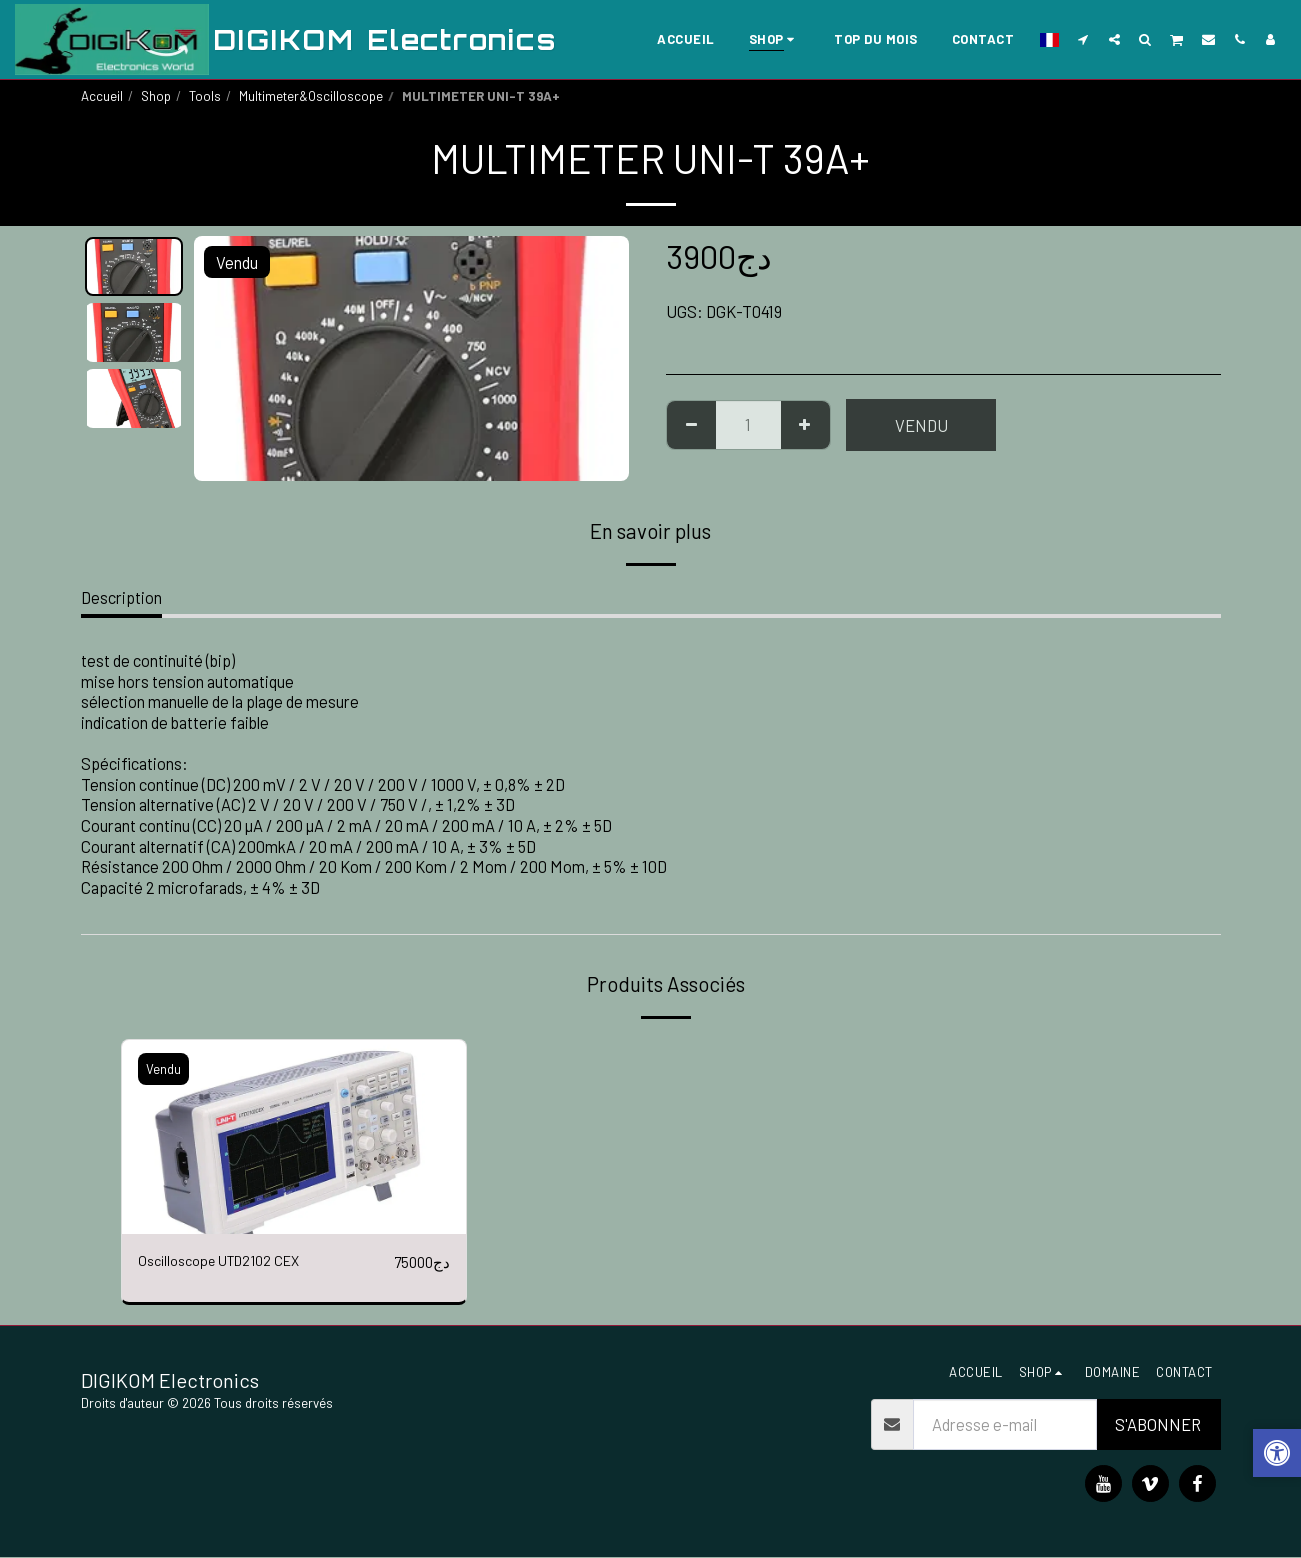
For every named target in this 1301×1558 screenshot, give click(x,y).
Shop (156, 96)
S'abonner (1158, 1425)
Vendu (921, 425)
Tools (205, 96)
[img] (294, 1137)
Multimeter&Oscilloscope (311, 96)
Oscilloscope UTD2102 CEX (232, 1262)
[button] (1083, 39)
